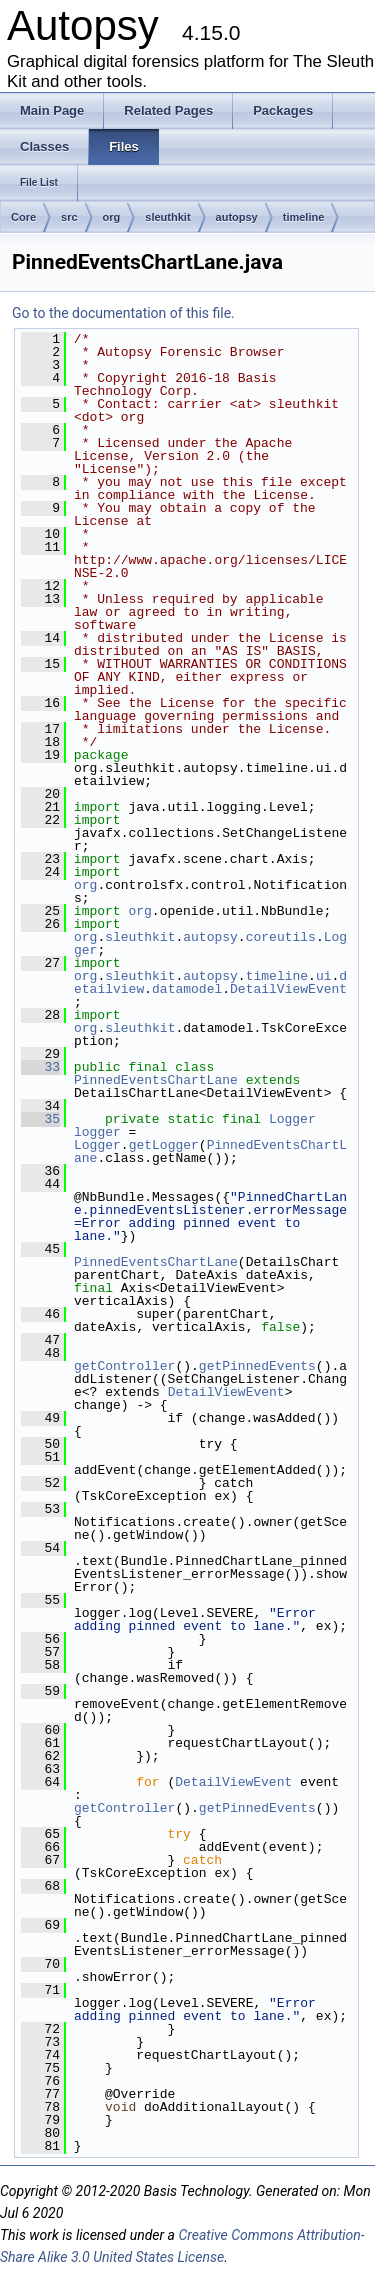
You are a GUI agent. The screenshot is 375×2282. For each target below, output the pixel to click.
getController (124, 1366)
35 (40, 1119)
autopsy (237, 217)
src (69, 217)
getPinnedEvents (257, 1366)
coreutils (281, 937)
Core (23, 217)
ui (324, 976)
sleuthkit (167, 217)
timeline (304, 217)
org (112, 217)
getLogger (164, 1145)
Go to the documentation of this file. (123, 313)
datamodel (187, 989)
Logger (292, 1119)
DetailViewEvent (288, 989)
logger (97, 1132)
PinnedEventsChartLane (156, 1080)
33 (40, 1067)
